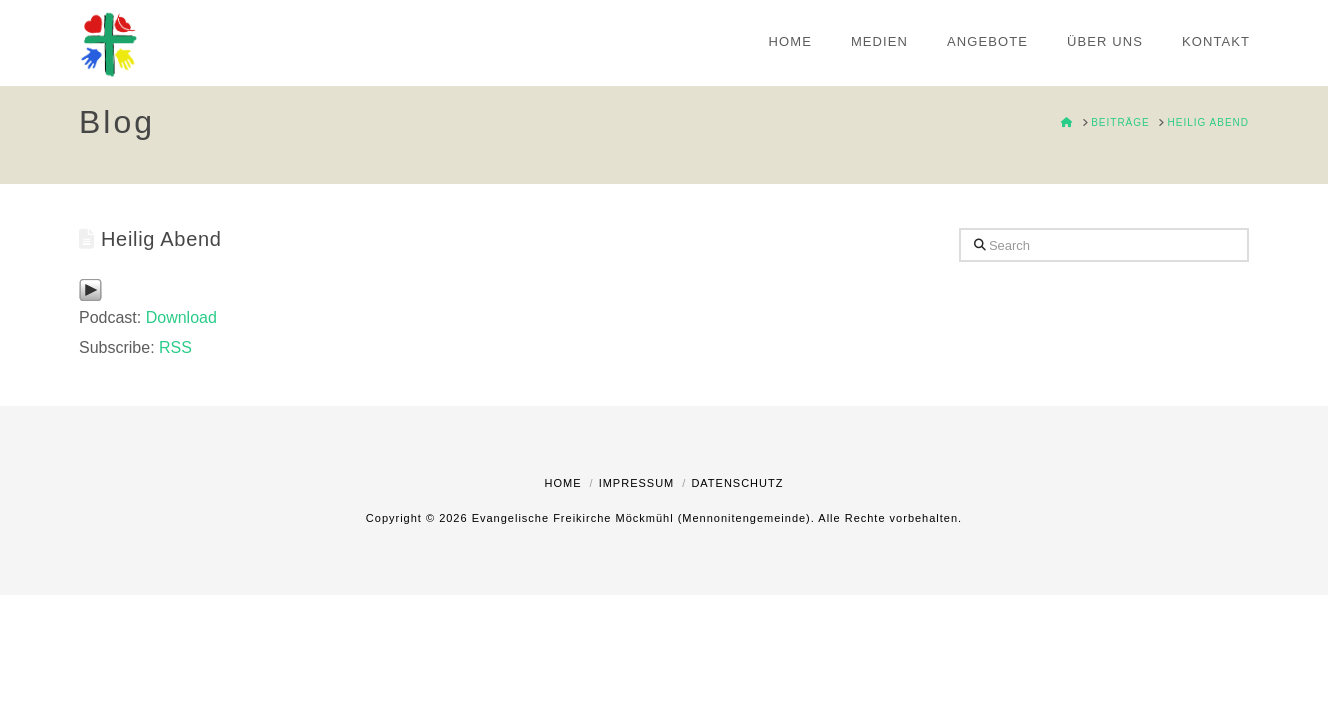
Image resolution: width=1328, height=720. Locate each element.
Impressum (637, 483)
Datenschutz (737, 483)
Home (563, 483)
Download (181, 317)
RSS (175, 347)
